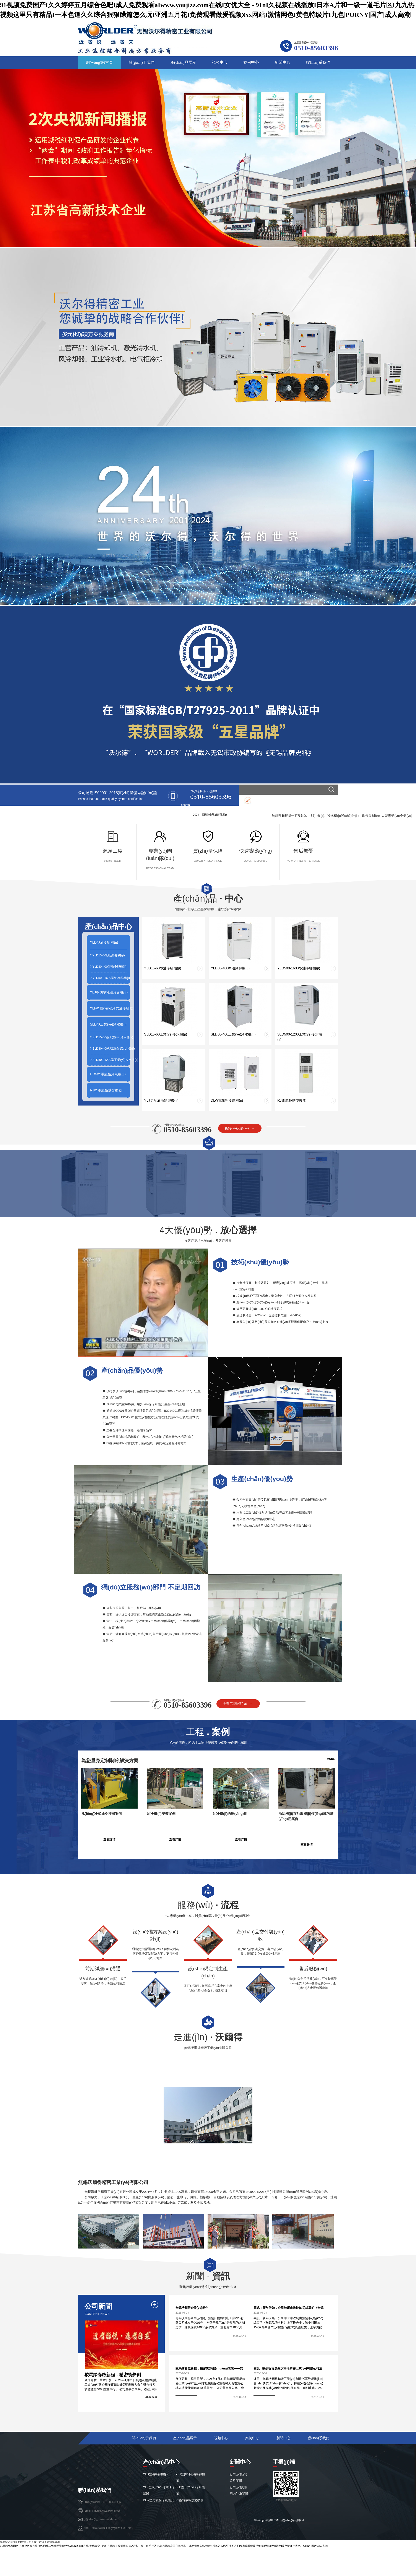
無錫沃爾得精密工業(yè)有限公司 (108, 2191)
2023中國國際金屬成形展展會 (210, 814)
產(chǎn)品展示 (185, 2438)
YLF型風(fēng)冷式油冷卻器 (159, 2490)
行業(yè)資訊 (238, 2487)
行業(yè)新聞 (238, 2474)
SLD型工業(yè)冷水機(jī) (190, 2490)
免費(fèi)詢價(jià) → (240, 1128)
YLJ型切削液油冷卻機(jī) (190, 2477)
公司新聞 (236, 2480)
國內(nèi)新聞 (239, 2493)
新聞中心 (283, 2438)
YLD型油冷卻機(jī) (155, 2474)
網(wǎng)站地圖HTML (266, 2520)
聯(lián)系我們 (318, 2438)
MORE (331, 1758)
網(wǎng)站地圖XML (293, 2520)
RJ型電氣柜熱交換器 (189, 2500)
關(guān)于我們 (144, 2438)
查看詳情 (109, 1839)
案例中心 (252, 2438)
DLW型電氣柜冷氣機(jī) (158, 2500)
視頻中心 (221, 2438)
